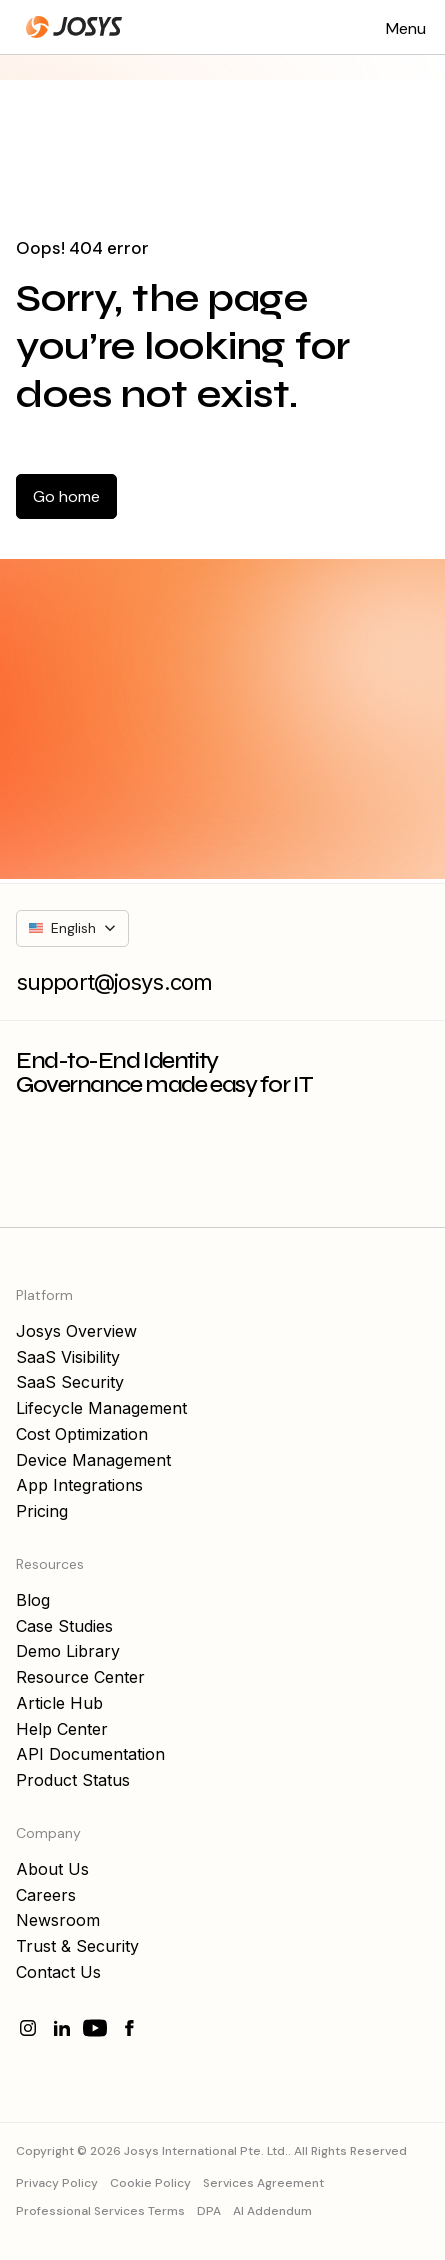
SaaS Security (70, 1382)
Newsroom (58, 1920)
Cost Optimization (82, 1434)
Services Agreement (263, 2183)
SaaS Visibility (68, 1357)
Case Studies (64, 1626)
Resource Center (80, 1677)
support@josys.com (114, 982)
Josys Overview (76, 1331)
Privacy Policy (57, 2183)
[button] (406, 27)
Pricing (42, 1511)
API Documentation (90, 1754)
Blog (33, 1600)
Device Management (93, 1460)
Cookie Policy (150, 2183)
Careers (46, 1895)
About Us (52, 1869)
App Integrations (79, 1485)
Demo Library (68, 1651)
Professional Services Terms (100, 2211)
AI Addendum (272, 2211)
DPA (209, 2211)
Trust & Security (77, 1946)
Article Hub (59, 1703)
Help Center (62, 1729)
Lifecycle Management (101, 1408)
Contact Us (58, 1972)
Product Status (73, 1780)
